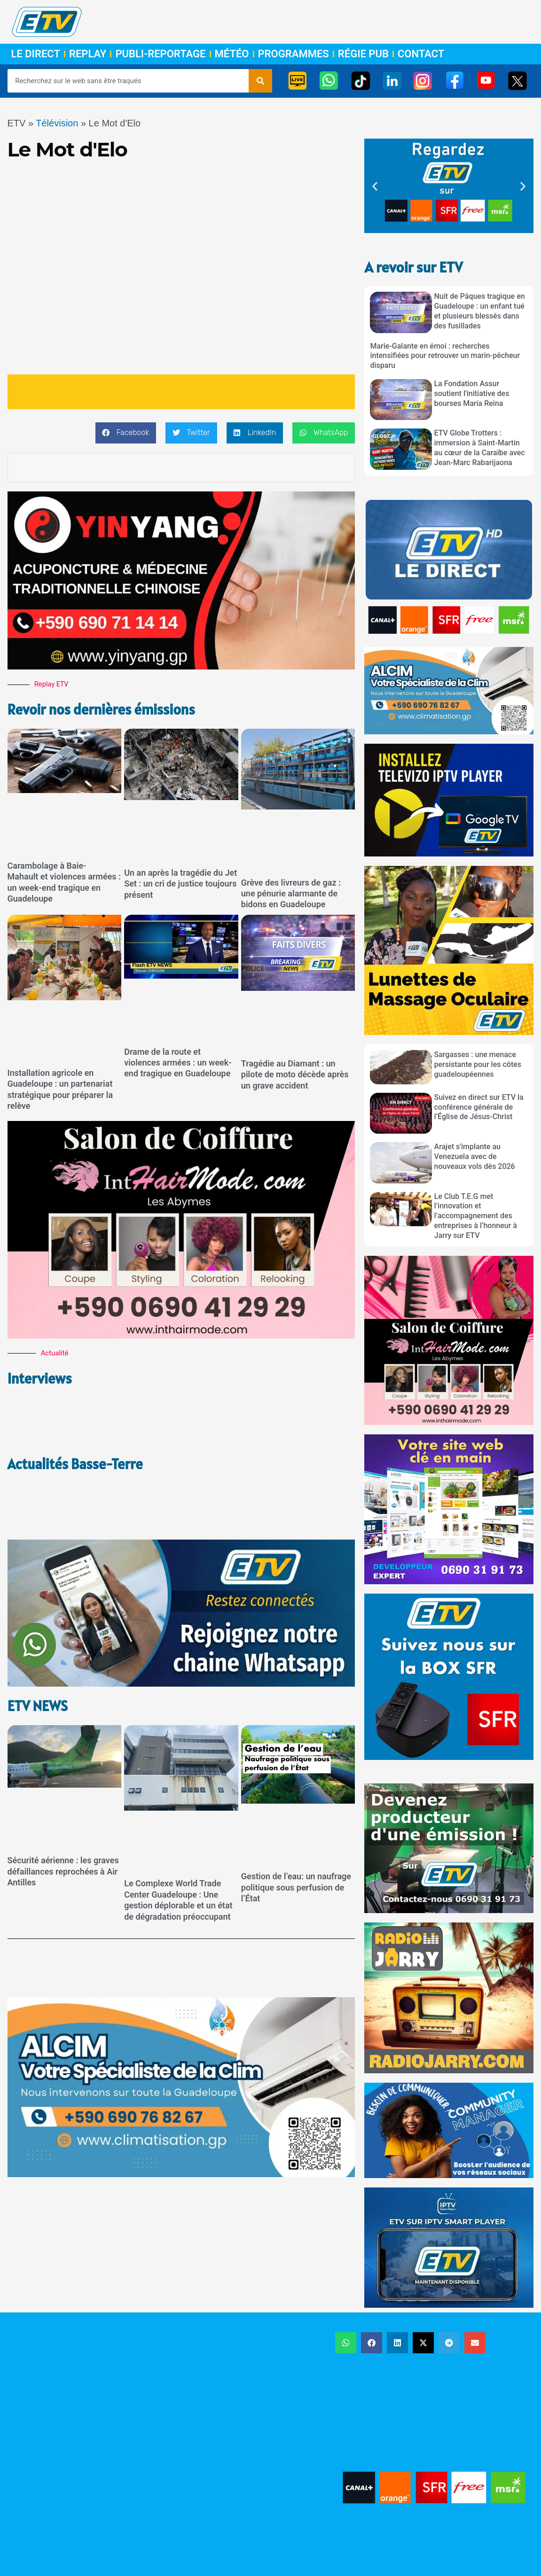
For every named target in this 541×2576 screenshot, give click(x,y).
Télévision (57, 123)
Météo (232, 54)
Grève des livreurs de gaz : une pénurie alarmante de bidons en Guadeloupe (291, 893)
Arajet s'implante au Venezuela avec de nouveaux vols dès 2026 (474, 1156)
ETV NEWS (39, 1648)
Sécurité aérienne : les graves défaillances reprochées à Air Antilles (63, 1814)
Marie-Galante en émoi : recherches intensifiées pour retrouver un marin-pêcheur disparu (445, 356)
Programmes (293, 54)
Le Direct (35, 54)
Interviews (41, 1378)
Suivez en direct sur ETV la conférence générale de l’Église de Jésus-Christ (479, 1107)
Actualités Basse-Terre (78, 1435)
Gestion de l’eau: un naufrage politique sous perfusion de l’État (296, 1830)
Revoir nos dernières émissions (106, 709)
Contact (421, 54)
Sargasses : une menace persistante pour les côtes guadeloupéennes (478, 1064)
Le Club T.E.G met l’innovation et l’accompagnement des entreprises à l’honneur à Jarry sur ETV (475, 1216)
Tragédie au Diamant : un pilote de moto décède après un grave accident (295, 1074)
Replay (87, 54)
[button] (125, 433)
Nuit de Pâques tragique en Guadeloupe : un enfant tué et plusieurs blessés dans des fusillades (479, 311)
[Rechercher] (260, 81)
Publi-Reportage (160, 54)
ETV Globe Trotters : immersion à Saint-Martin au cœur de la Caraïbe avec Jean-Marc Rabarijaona (479, 447)
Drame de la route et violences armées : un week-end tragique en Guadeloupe (178, 1062)
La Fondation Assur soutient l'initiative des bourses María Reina (472, 393)
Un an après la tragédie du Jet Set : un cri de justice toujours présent (180, 884)
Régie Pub (363, 54)
